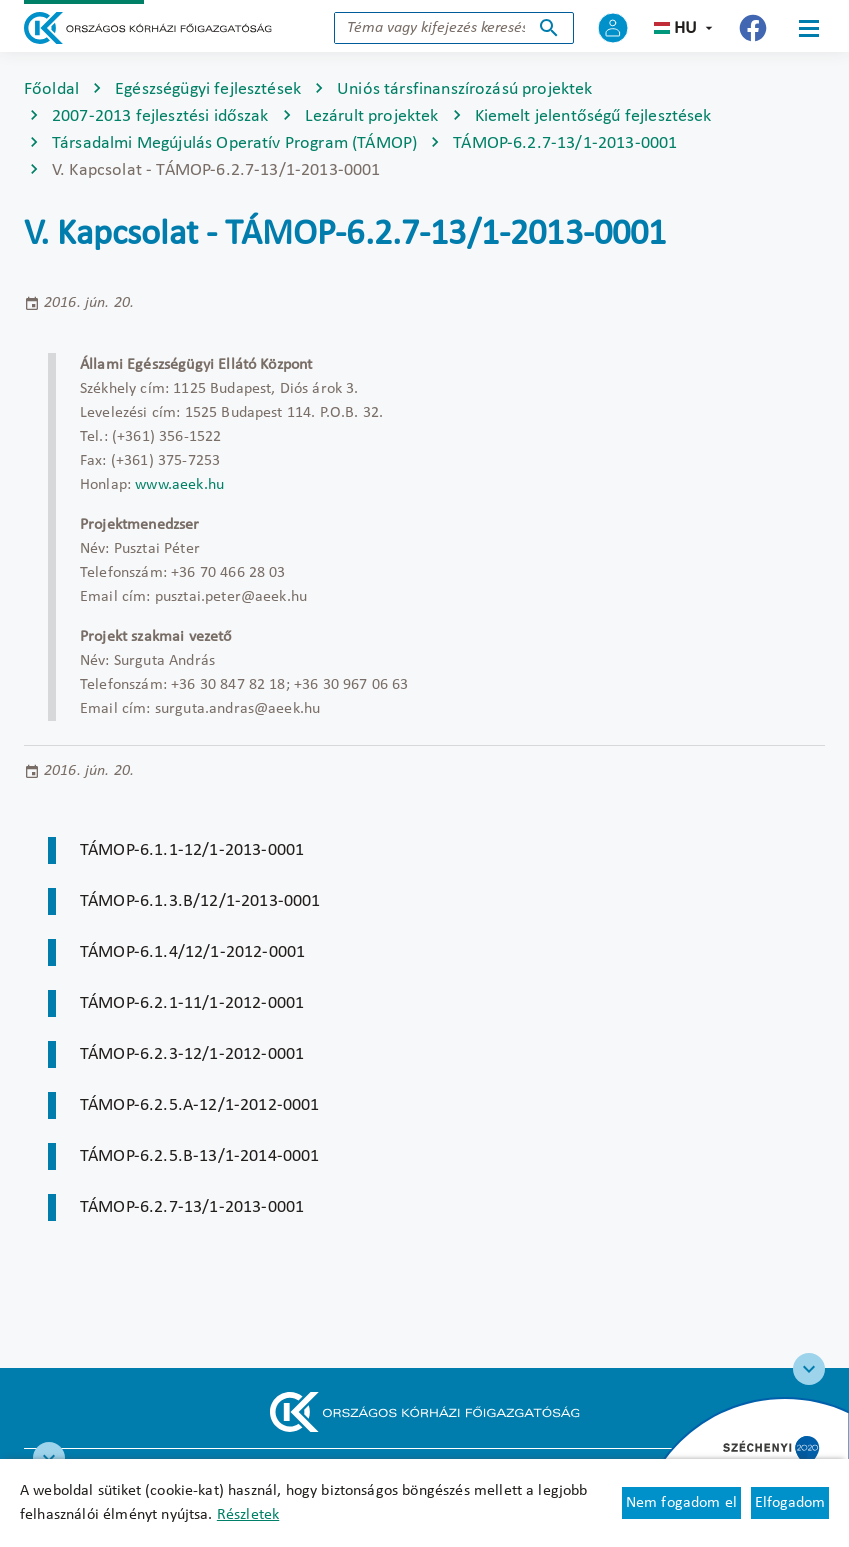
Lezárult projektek (372, 116)
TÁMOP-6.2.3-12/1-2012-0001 (192, 1054)
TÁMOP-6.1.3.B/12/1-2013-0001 (200, 901)
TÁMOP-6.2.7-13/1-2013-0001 (565, 143)
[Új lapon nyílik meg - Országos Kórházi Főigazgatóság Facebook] (753, 28)
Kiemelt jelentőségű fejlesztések (593, 116)
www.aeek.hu (179, 485)
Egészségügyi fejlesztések (208, 89)
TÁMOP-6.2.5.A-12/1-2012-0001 (199, 1105)
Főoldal (51, 89)
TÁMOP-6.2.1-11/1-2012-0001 (192, 1003)
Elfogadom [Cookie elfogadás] (790, 1503)
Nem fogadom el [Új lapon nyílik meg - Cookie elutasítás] (681, 1503)
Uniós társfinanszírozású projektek (464, 89)
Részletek (248, 1515)
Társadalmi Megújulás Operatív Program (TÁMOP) (234, 143)
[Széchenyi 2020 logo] (809, 1369)
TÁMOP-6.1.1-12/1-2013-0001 (192, 850)
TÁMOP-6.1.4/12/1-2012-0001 (192, 952)
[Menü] (809, 28)
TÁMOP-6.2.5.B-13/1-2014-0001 (199, 1156)
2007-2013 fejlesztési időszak (160, 116)
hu (685, 28)
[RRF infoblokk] (49, 1458)
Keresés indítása (549, 28)
